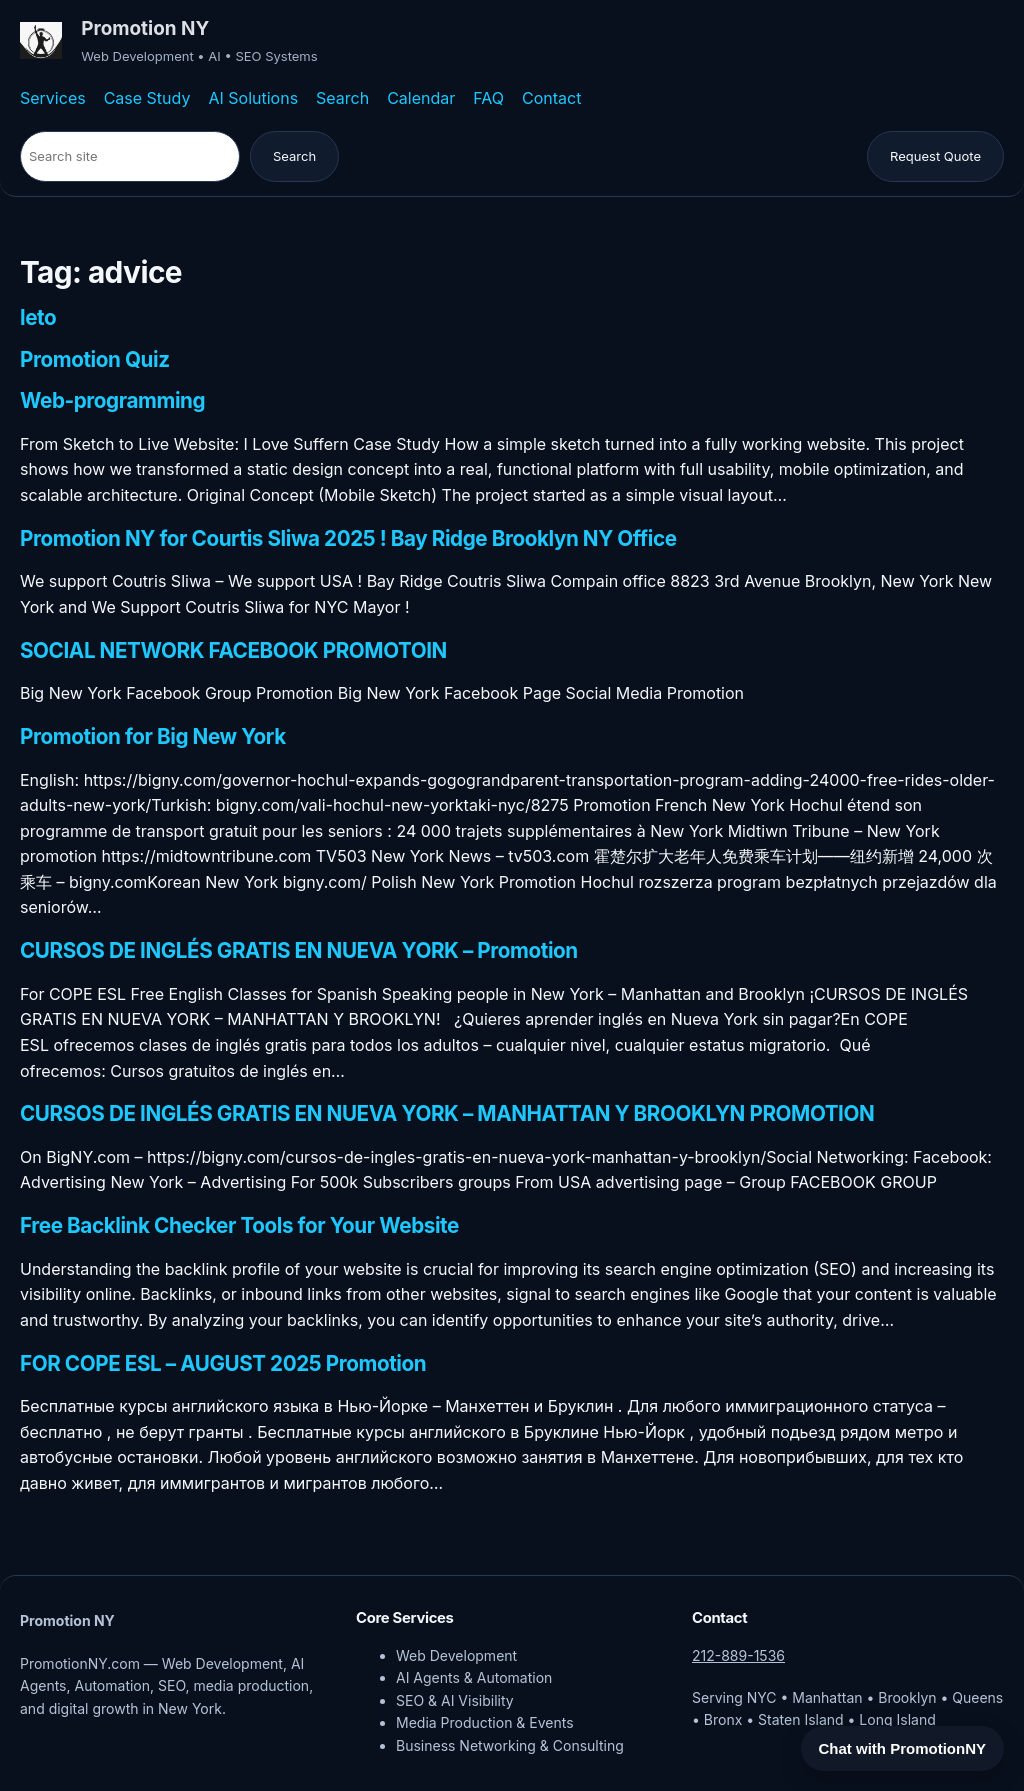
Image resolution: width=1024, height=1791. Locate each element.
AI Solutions (253, 98)
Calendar (421, 98)
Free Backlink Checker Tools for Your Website (239, 1226)
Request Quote (935, 156)
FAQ (488, 98)
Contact (551, 98)
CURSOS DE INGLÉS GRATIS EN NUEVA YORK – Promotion (299, 951)
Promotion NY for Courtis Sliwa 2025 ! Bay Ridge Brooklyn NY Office (348, 539)
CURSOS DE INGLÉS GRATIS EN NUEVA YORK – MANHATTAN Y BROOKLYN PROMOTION (447, 1114)
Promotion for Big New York (153, 737)
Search (342, 98)
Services (53, 98)
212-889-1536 (738, 1655)
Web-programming (112, 401)
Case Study (147, 98)
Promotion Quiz (95, 360)
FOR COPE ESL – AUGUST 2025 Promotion (223, 1364)
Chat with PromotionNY (903, 1748)
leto (38, 318)
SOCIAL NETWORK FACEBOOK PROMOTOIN (233, 651)
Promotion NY (145, 28)
